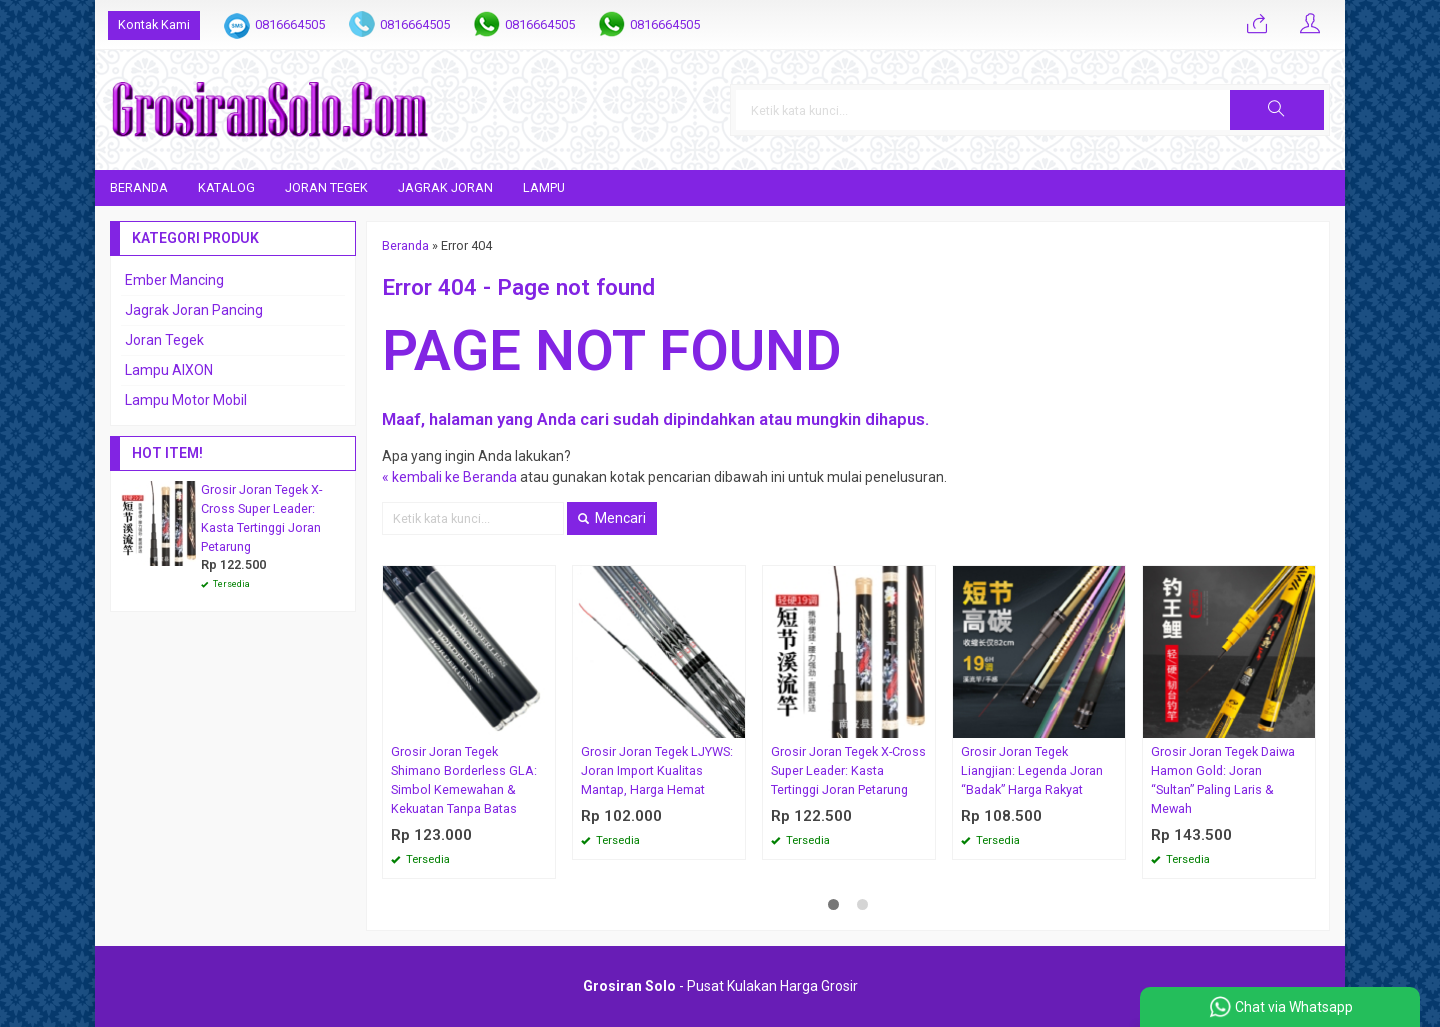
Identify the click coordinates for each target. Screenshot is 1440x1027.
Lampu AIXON (169, 370)
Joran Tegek (326, 187)
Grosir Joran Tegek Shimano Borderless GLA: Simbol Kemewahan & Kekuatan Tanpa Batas (464, 780)
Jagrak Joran (445, 187)
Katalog (226, 187)
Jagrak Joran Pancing (194, 310)
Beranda (139, 187)
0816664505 (290, 24)
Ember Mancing (174, 280)
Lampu (544, 187)
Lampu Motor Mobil (186, 400)
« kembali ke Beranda (449, 477)
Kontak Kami (154, 24)
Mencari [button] (612, 518)
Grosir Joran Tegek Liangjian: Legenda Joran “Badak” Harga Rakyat (1032, 770)
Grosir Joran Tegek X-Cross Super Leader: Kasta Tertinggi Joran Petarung (848, 770)
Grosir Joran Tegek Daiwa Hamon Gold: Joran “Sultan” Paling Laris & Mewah (1223, 780)
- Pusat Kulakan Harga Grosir (720, 986)
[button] (1277, 110)
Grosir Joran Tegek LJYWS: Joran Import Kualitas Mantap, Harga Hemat (657, 770)
